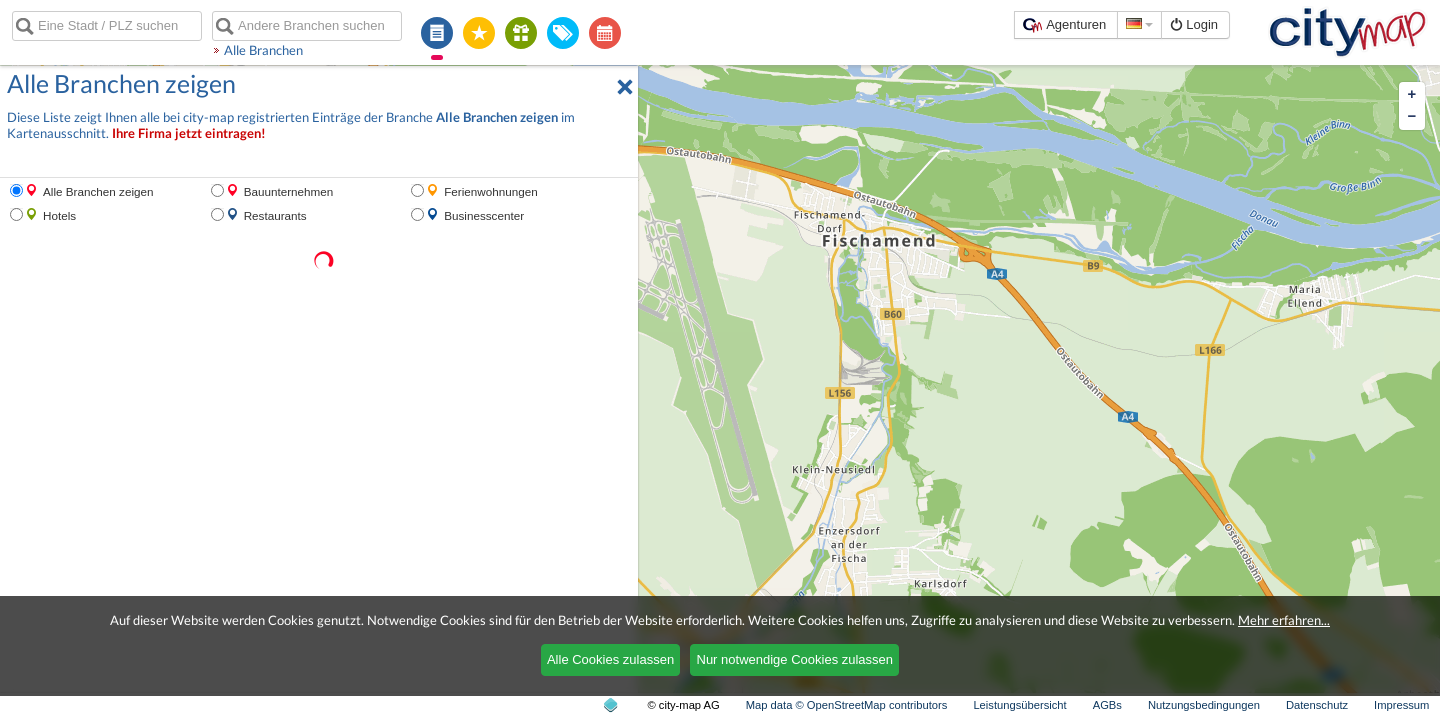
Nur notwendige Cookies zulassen (795, 659)
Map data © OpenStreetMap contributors (847, 705)
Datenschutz (1317, 705)
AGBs (1107, 705)
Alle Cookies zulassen (610, 659)
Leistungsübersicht (1019, 705)
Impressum (1401, 705)
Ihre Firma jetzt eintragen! (189, 133)
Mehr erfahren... (1284, 620)
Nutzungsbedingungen (1204, 705)
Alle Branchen (263, 50)
